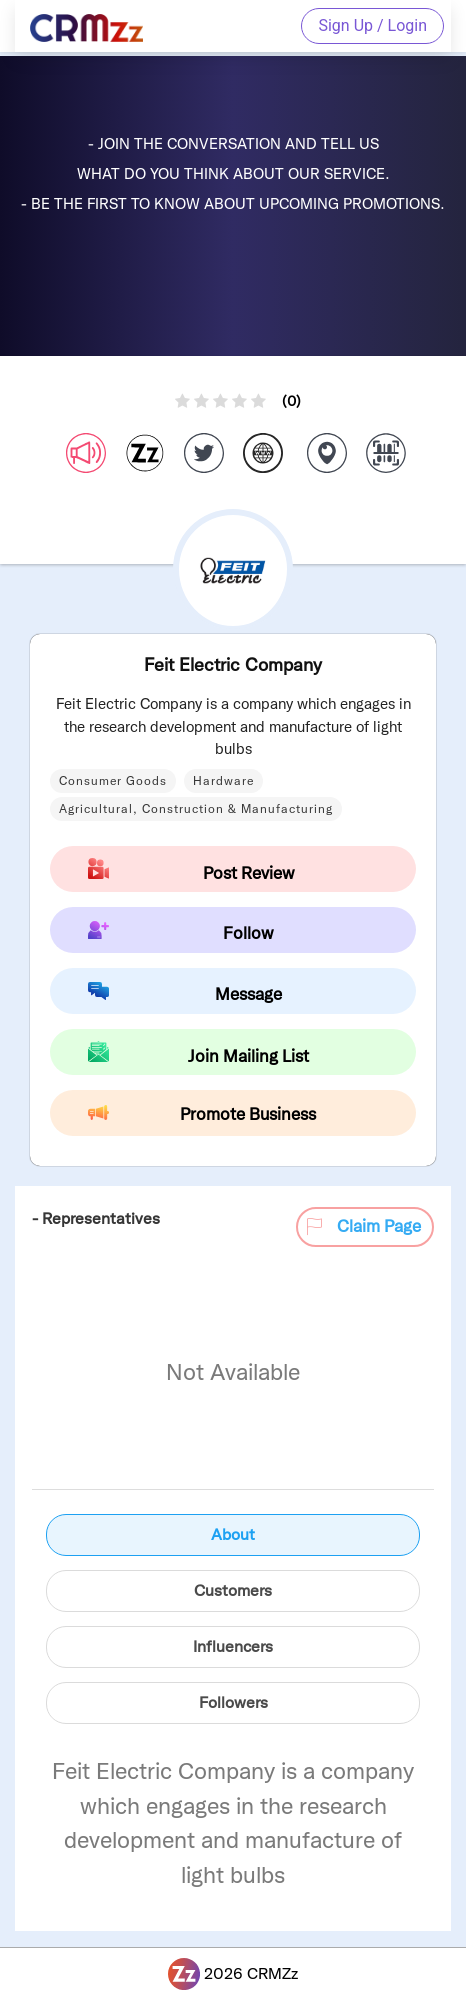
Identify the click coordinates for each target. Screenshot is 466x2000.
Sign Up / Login (372, 25)
